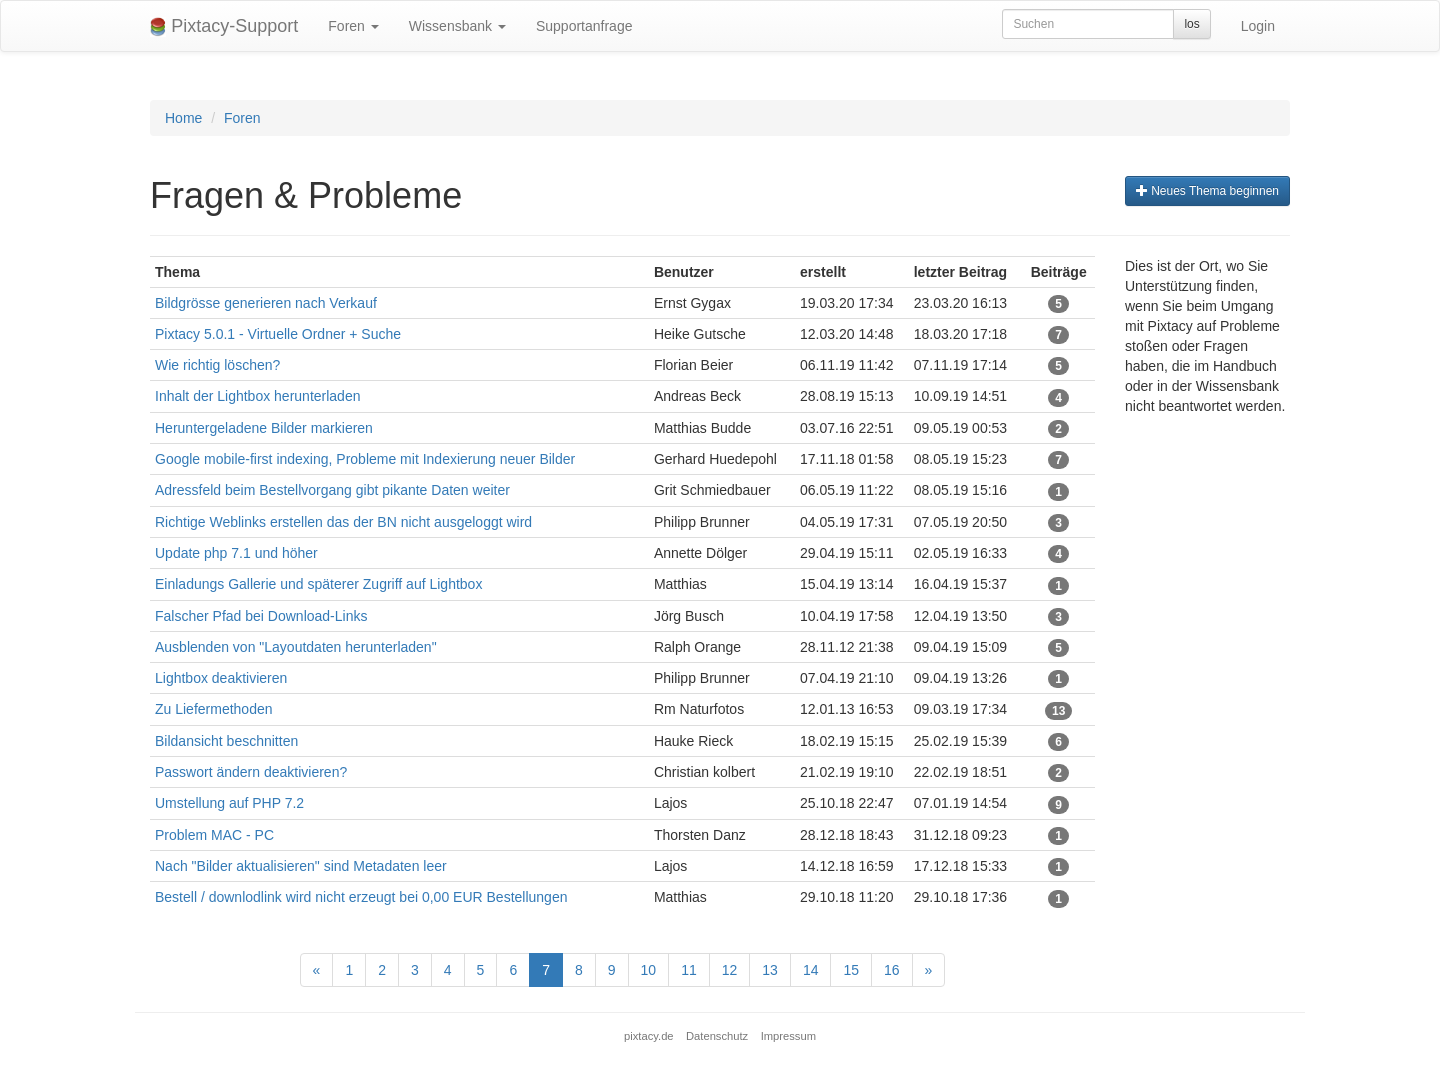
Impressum (788, 1036)
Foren (353, 26)
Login (1258, 26)
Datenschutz (717, 1036)
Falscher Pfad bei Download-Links (261, 616)
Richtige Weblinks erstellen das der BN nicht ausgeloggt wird (343, 522)
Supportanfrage (584, 26)
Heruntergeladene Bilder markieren (264, 428)
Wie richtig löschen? (217, 365)
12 (730, 970)
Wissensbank (457, 26)
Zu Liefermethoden (214, 709)
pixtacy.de (649, 1036)
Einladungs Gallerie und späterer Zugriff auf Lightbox (318, 584)
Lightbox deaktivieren (221, 678)
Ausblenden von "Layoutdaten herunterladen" (296, 647)
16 (892, 970)
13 (770, 970)
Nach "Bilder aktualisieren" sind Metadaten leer (301, 866)
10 (649, 970)
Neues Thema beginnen (1207, 191)
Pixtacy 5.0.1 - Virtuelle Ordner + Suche (278, 334)
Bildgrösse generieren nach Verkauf (266, 303)
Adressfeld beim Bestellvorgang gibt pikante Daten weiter (332, 490)
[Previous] (317, 970)
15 (851, 970)
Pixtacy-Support (224, 26)
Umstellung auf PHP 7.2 (231, 803)
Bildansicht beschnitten (226, 741)
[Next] (929, 970)
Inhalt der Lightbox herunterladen (257, 396)
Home (183, 118)
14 (811, 970)
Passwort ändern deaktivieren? (251, 772)
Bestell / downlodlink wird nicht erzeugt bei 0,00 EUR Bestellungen (361, 897)
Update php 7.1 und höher (236, 553)
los (1191, 24)
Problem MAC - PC (214, 835)
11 (689, 970)
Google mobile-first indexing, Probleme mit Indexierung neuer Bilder (365, 459)
